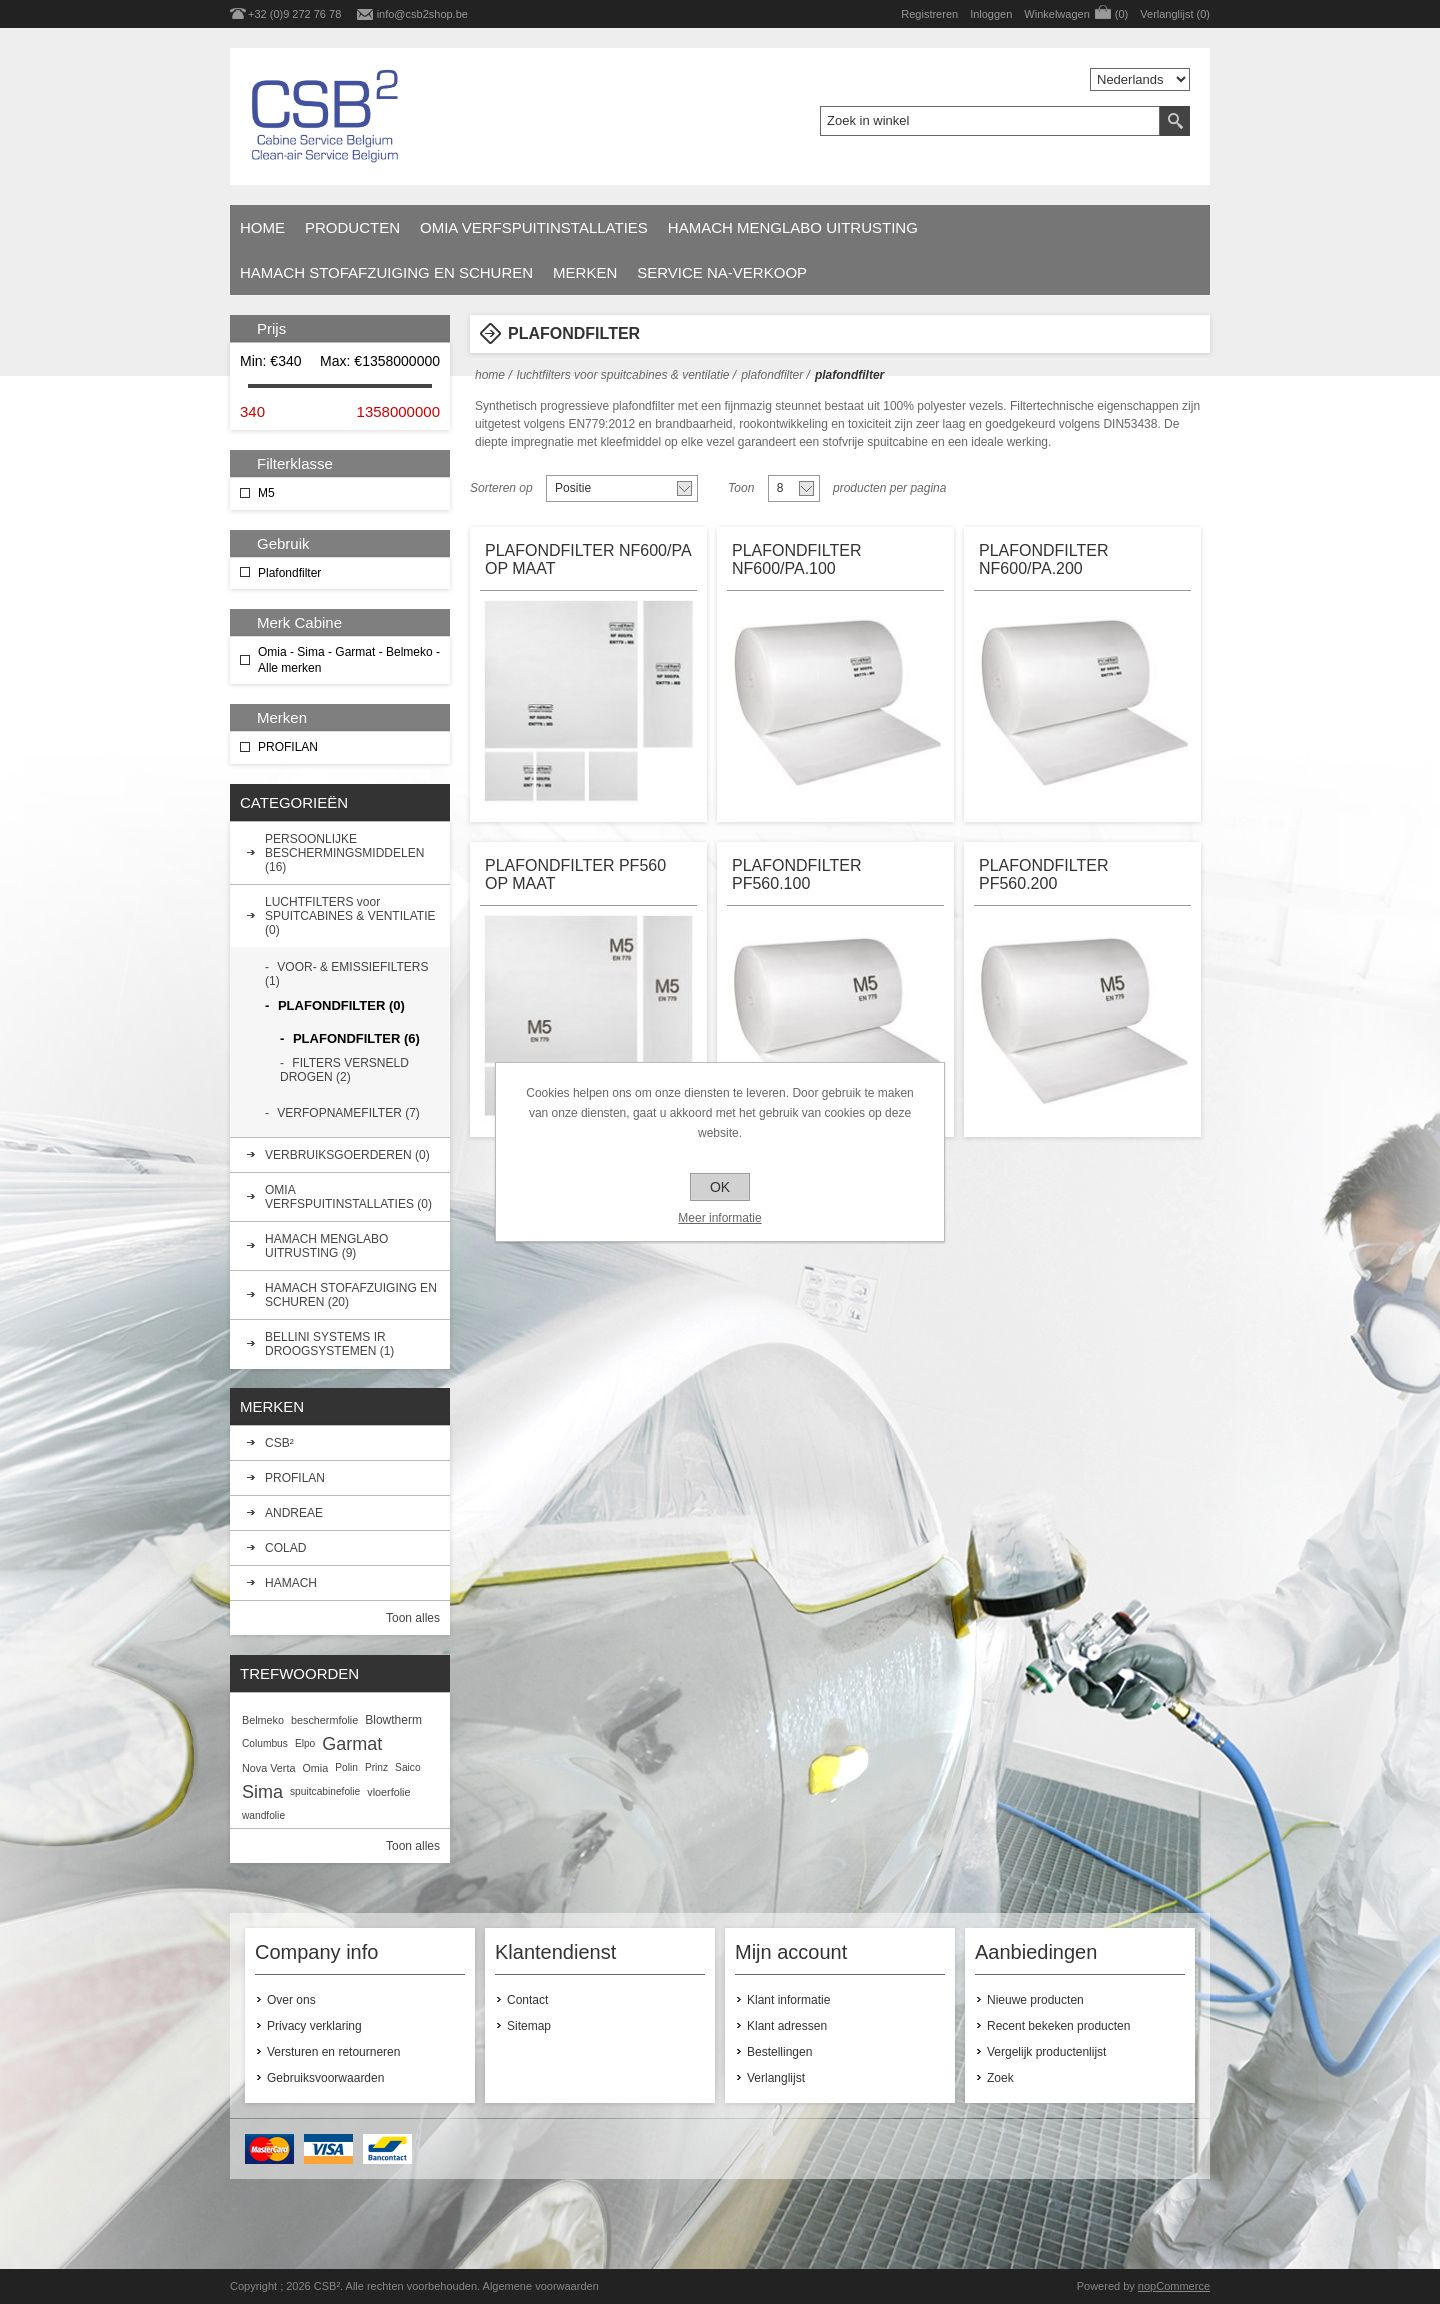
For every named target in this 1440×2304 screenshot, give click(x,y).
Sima (262, 1792)
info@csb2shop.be (422, 14)
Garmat (352, 1744)
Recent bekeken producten (1058, 2026)
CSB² (279, 1443)
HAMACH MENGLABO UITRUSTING (793, 227)
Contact (527, 2000)
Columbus (265, 1743)
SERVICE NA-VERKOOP (722, 272)
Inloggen (991, 14)
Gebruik (283, 543)
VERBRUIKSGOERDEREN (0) (347, 1155)
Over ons (291, 2000)
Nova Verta (268, 1768)
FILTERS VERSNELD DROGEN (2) (344, 1070)
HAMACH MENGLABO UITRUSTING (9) (326, 1246)
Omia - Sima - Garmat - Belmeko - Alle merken (349, 660)
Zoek (1000, 2078)
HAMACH (291, 1583)
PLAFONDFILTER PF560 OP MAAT (575, 874)
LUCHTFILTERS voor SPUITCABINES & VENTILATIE (623, 375)
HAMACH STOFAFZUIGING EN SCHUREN (386, 272)
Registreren (929, 14)
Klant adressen (787, 2026)
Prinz (376, 1767)
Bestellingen (779, 2052)
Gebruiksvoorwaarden (325, 2078)
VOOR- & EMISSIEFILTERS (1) (346, 974)
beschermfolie (324, 1720)
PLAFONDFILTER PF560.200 (1044, 874)
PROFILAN (288, 747)
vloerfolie (388, 1792)
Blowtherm (393, 1720)
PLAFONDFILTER (772, 375)
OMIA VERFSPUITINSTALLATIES (534, 227)
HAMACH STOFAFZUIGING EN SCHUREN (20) (351, 1295)
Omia (315, 1768)
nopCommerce (1174, 2286)
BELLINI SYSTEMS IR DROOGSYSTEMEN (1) (329, 1344)
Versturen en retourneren (333, 2052)
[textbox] (990, 121)
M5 (266, 493)
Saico (407, 1767)
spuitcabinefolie (325, 1791)
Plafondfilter (289, 573)
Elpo (305, 1743)
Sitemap (529, 2026)
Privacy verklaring (314, 2026)
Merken (585, 272)
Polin (346, 1767)
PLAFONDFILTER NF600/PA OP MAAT (588, 559)
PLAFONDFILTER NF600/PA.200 (1044, 559)
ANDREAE (294, 1513)
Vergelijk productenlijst (1046, 2052)
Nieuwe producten (1035, 2000)
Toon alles (413, 1618)
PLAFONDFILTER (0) (341, 1005)
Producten (352, 227)
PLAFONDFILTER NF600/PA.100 (797, 559)
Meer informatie (719, 1218)
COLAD (285, 1548)
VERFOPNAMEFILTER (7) (348, 1113)
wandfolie (263, 1815)
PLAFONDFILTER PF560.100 (797, 874)
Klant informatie (788, 2000)
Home (262, 227)
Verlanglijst (776, 2078)
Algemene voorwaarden (541, 2286)
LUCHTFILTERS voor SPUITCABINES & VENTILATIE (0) (350, 916)
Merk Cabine (299, 622)
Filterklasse (295, 463)
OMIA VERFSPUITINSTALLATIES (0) (348, 1197)
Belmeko (263, 1720)
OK (720, 1187)
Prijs (271, 328)
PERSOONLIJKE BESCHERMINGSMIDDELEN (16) (344, 853)
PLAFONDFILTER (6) (356, 1038)
